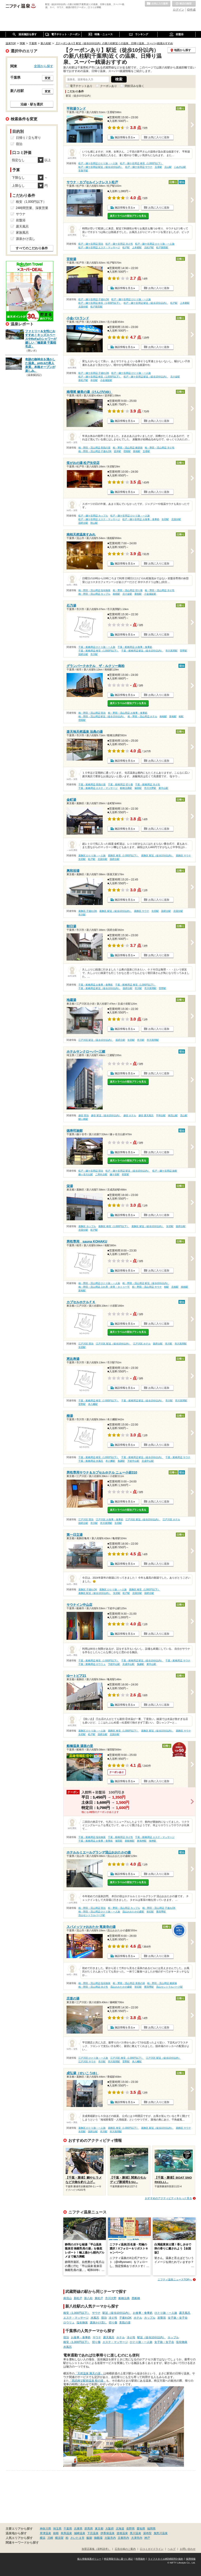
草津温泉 (45, 2533)
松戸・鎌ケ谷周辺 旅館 (164, 1170)
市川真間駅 (171, 650)
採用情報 (191, 2558)
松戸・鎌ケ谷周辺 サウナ (138, 167)
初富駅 (125, 1174)
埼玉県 (57, 2528)
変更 (47, 78)
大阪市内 (110, 2537)
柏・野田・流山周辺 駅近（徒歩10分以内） (101, 716)
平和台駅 (161, 1115)
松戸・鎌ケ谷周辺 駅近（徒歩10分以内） (100, 167)
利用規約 (140, 2558)
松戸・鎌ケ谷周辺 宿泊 (90, 243)
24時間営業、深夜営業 (32, 208)
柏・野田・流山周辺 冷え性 (159, 447)
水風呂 (95, 2317)
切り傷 (113, 2322)
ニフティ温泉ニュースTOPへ (175, 2279)
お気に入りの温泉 (157, 4)
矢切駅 (165, 519)
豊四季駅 (161, 1911)
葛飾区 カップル (87, 1226)
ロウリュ (69, 2322)
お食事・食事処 (143, 2312)
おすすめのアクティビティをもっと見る (168, 2198)
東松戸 (99, 2298)
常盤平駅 (83, 170)
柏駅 (181, 716)
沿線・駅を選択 (32, 104)
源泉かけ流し (98, 2322)
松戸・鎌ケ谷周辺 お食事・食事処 (140, 519)
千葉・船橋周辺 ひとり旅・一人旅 (96, 647)
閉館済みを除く (134, 86)
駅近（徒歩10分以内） (117, 2312)
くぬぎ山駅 (180, 167)
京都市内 (123, 2537)
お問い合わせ (188, 2549)
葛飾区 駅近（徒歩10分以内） (157, 855)
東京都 (99, 2528)
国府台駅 (83, 523)
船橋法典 (124, 2298)
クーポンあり (108, 86)
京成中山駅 (148, 1461)
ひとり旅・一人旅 (166, 2312)
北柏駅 (174, 1286)
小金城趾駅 (106, 380)
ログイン (178, 9)
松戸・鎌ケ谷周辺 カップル (93, 515)
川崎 (50, 2537)
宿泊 (104, 2317)
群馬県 (88, 2528)
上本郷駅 (137, 247)
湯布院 (147, 2533)
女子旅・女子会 (178, 2317)
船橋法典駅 (126, 788)
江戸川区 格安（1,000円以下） (127, 2057)
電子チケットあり (81, 86)
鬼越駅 (121, 1461)
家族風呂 (22, 232)
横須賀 (59, 2537)
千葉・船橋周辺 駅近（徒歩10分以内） (142, 650)
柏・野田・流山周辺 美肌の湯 (94, 447)
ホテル (138, 2317)
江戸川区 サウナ (87, 2061)
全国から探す (43, 66)
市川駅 (94, 654)
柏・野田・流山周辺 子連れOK (94, 451)
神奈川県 (45, 2528)
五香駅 (158, 167)
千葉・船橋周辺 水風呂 (90, 1461)
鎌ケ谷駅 (114, 1174)
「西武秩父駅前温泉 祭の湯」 (87, 2380)
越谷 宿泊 (83, 1115)
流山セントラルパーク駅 (91, 1915)
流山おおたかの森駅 (133, 1911)
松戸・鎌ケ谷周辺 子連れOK (93, 299)
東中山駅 (163, 788)
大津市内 (136, 2537)
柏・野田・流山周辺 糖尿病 (127, 447)
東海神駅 (142, 1840)
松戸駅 (126, 247)
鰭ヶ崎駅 (83, 1119)
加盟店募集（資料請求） (96, 2549)
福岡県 (151, 2528)
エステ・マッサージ (76, 2317)
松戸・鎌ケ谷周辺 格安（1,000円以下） (141, 163)
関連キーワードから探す (22, 2542)
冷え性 (113, 2317)
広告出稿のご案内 (125, 2549)
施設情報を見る (124, 137)
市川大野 (110, 2298)
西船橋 (136, 2298)
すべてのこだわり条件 (32, 248)
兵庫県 (78, 2528)
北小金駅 (175, 376)
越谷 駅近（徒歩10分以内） (106, 1115)
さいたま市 (77, 2537)
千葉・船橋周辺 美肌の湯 (92, 784)
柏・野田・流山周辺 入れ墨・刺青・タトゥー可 (104, 1286)
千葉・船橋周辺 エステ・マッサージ (98, 788)
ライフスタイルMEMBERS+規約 (165, 2558)
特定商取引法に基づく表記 (118, 2558)
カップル (149, 2317)
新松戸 (78, 2298)
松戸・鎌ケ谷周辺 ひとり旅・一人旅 (98, 163)
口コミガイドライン (151, 2549)
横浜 (42, 2537)
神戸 (147, 2537)
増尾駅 (127, 451)
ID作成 (191, 9)
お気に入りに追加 (158, 137)
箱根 (56, 2533)
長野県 (130, 2528)
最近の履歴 (184, 4)
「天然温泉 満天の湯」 (89, 2373)
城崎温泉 (79, 2533)
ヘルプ (171, 2549)
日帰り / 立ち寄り (28, 137)
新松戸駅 (83, 380)
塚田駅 (138, 788)
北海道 (120, 2528)
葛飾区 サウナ (183, 855)
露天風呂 (184, 2312)
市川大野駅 (150, 788)
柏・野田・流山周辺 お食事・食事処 (127, 712)
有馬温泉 (66, 2533)
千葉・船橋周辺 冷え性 (147, 784)
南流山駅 (173, 1115)
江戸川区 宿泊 (85, 1343)
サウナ (96, 2312)
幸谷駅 (94, 380)
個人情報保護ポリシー (89, 2558)
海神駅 (152, 1840)
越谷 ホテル (129, 1115)
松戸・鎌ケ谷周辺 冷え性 (119, 243)
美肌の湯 (124, 2322)
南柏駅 (116, 594)
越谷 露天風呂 (146, 1115)
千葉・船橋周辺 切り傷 (120, 784)
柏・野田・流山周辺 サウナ (147, 1286)
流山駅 (183, 1115)
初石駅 (150, 1911)
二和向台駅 (101, 1174)
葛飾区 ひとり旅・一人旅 (92, 855)
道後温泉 (122, 2533)
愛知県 (141, 2528)
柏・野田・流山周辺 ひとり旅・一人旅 (99, 1283)
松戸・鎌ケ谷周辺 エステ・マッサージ (99, 247)
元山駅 (168, 167)
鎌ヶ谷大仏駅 (85, 1174)
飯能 (89, 2537)
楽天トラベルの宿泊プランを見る (128, 215)
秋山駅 (94, 523)
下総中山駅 (133, 1461)
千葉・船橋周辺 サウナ (177, 1457)
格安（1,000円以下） (76, 2312)
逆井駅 (117, 451)
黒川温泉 (135, 2533)
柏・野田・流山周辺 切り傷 (127, 590)
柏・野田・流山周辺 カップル (94, 594)
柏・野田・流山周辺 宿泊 (92, 712)
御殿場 (98, 2537)
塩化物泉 (82, 2322)
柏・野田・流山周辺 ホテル (142, 716)
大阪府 (109, 2528)
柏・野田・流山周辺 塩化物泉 (94, 590)
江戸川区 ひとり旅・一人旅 (93, 2057)
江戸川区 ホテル (142, 1343)
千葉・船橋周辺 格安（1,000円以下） (98, 650)
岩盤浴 (161, 2317)
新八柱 (88, 2298)
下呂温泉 (92, 2533)
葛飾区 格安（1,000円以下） (123, 855)
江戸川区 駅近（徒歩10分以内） (95, 1040)
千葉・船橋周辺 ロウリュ (92, 1664)
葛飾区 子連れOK (87, 911)
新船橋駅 (129, 1840)
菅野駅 (183, 650)
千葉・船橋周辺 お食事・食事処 (135, 647)
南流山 (67, 2298)
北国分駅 (83, 306)
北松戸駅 (149, 247)
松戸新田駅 (162, 247)
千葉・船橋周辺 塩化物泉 (92, 1837)
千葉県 (68, 2528)
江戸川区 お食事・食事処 (109, 1519)
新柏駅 (136, 451)
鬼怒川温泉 (161, 2533)
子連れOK (125, 2317)
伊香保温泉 (107, 2533)
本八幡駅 (93, 1404)
